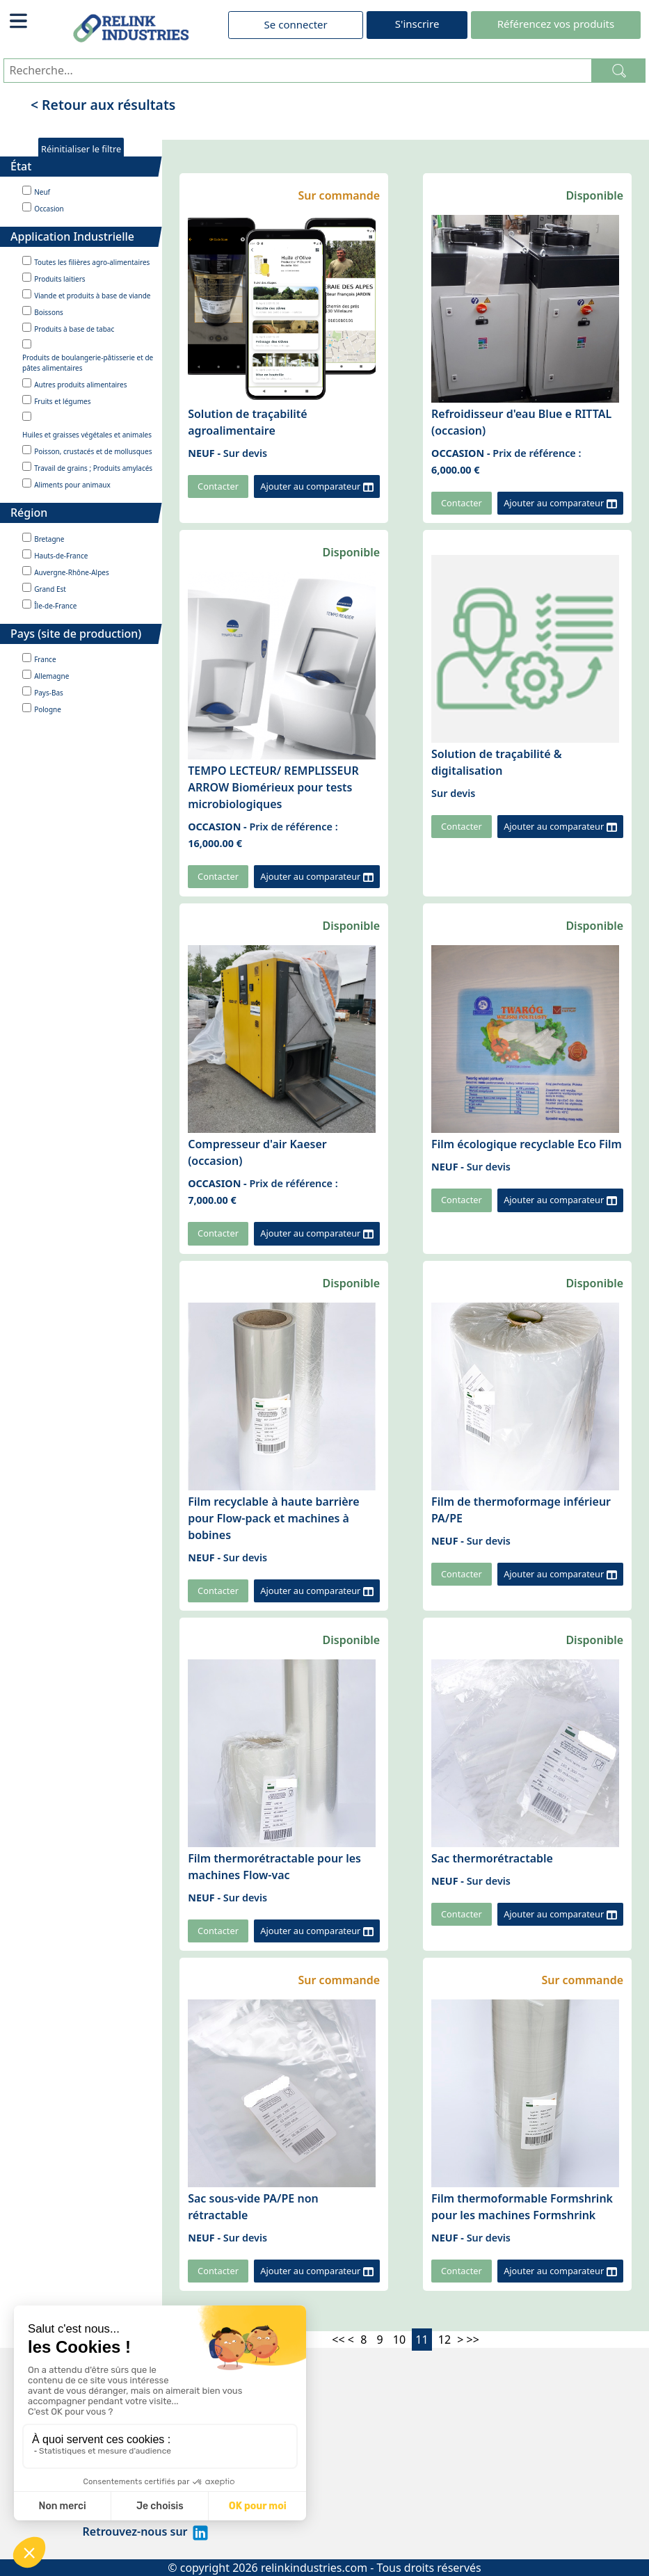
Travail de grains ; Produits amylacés (93, 468)
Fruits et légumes (62, 401)
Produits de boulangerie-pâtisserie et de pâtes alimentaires (87, 363)
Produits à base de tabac (74, 329)
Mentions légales (129, 2414)
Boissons (48, 312)
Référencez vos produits (555, 24)
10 (399, 2339)
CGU (94, 2481)
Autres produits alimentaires (80, 384)
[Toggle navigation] (18, 21)
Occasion (49, 209)
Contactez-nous (125, 2514)
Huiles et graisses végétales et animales (87, 435)
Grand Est (50, 589)
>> (473, 2339)
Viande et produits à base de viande (92, 295)
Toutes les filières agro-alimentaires (92, 262)
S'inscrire (417, 24)
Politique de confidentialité (156, 2448)
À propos (107, 2431)
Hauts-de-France (61, 556)
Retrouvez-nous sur (146, 2531)
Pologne (47, 709)
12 (444, 2339)
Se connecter (296, 24)
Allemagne (51, 676)
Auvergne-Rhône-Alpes (71, 572)
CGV (94, 2498)
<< (338, 2339)
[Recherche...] (297, 70)
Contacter (218, 486)
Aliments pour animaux (72, 485)
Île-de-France (55, 606)
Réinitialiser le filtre (81, 149)
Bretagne (49, 539)
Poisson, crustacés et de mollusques (93, 451)
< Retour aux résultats (103, 104)
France (45, 659)
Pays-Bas (48, 693)
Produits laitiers (59, 279)
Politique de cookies (137, 2464)
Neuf (42, 192)
